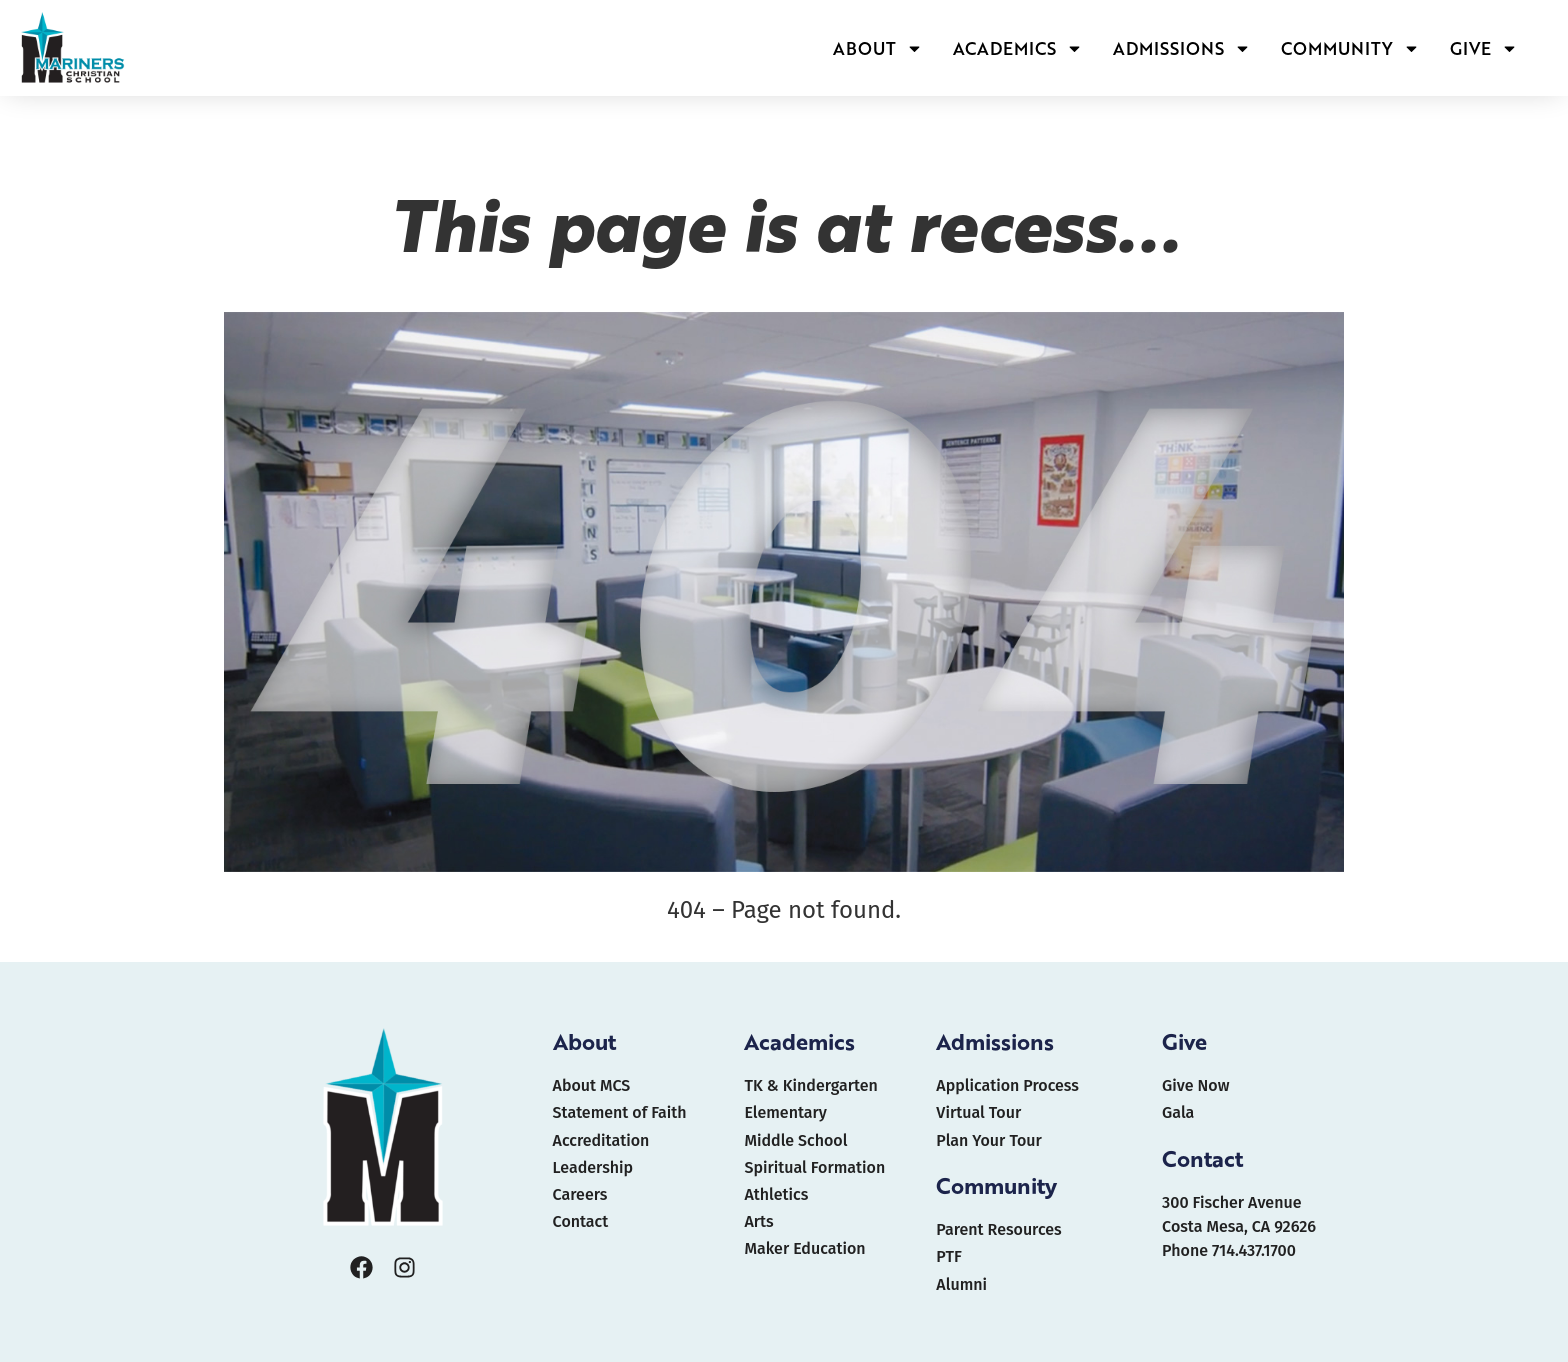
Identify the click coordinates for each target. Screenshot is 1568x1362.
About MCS (592, 1085)
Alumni (961, 1284)
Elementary (785, 1112)
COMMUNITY (1350, 48)
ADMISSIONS (1182, 48)
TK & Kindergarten (810, 1085)
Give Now (1195, 1085)
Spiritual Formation (814, 1167)
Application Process (1007, 1085)
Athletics (776, 1194)
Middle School (795, 1140)
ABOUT (878, 48)
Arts (758, 1221)
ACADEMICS (1018, 48)
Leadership (593, 1167)
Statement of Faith (620, 1112)
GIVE (1484, 48)
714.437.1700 (1254, 1250)
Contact (581, 1221)
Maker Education (804, 1248)
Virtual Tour (978, 1112)
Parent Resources (998, 1229)
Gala (1178, 1112)
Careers (580, 1194)
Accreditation (601, 1140)
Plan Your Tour (989, 1140)
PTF (948, 1256)
